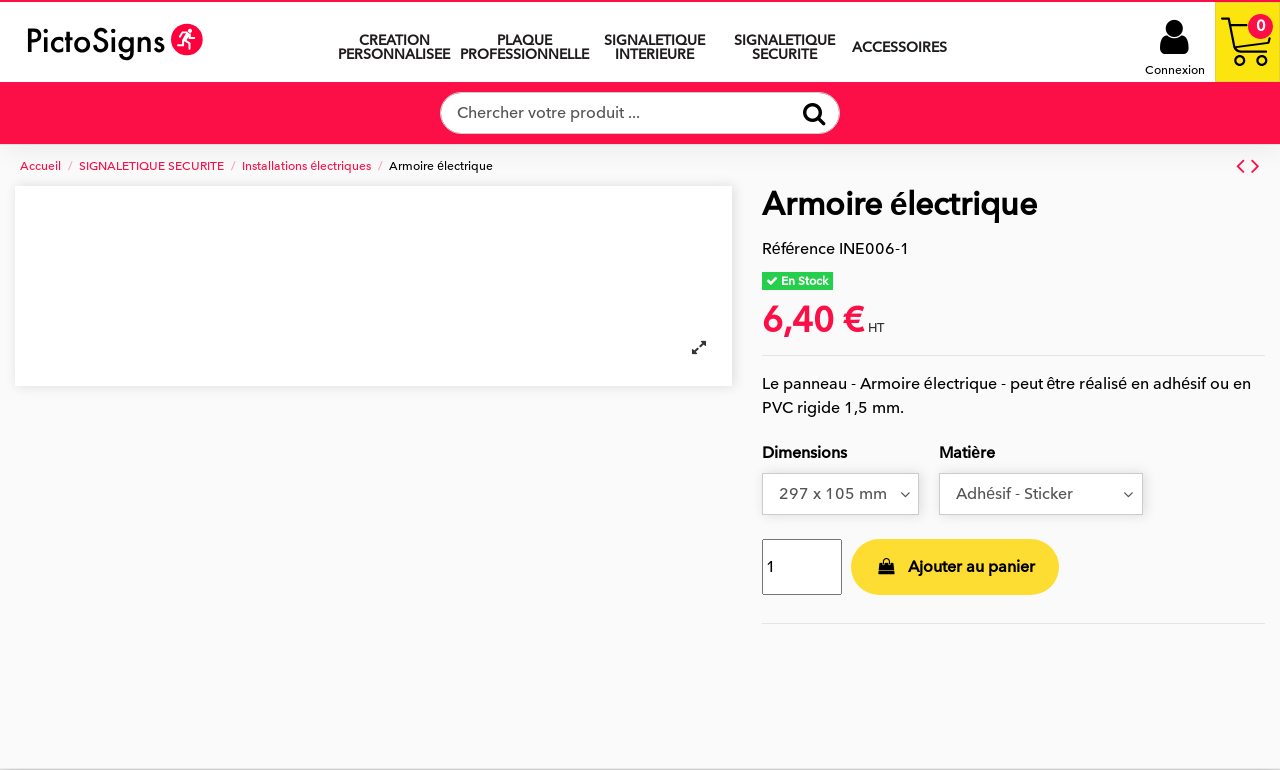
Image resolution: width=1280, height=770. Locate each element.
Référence (799, 249)
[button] (654, 42)
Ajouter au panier (955, 567)
